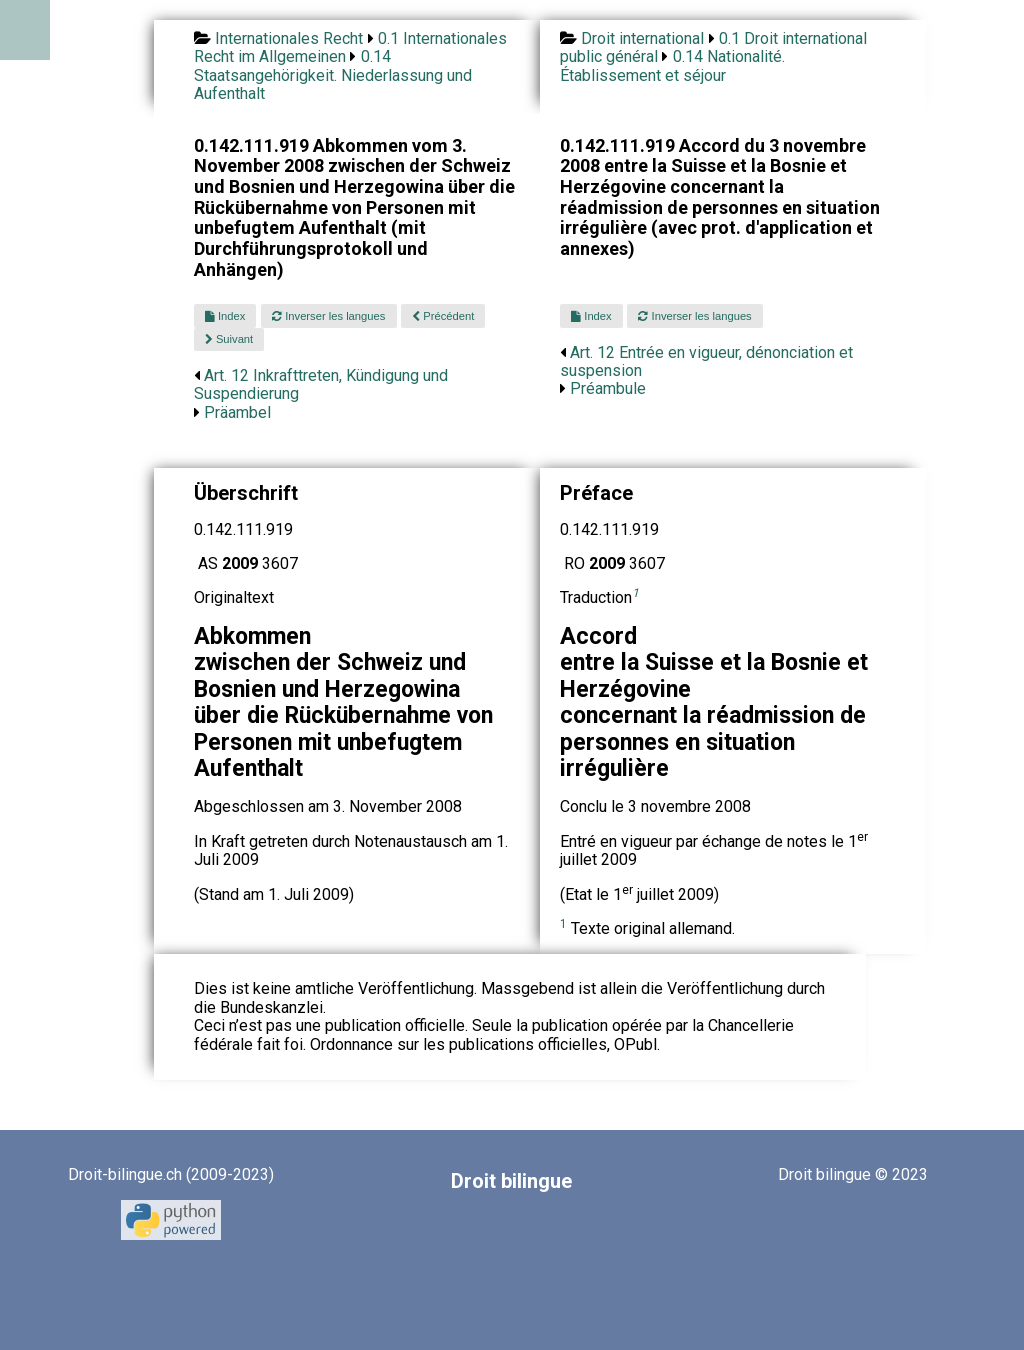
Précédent (443, 316)
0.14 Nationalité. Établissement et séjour (672, 65)
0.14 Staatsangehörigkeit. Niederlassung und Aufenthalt (333, 75)
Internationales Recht (289, 38)
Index (225, 316)
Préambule (608, 388)
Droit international (642, 38)
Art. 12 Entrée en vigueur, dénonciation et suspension (706, 361)
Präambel (237, 412)
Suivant (229, 339)
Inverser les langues (328, 316)
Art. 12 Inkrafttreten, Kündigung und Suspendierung (321, 384)
